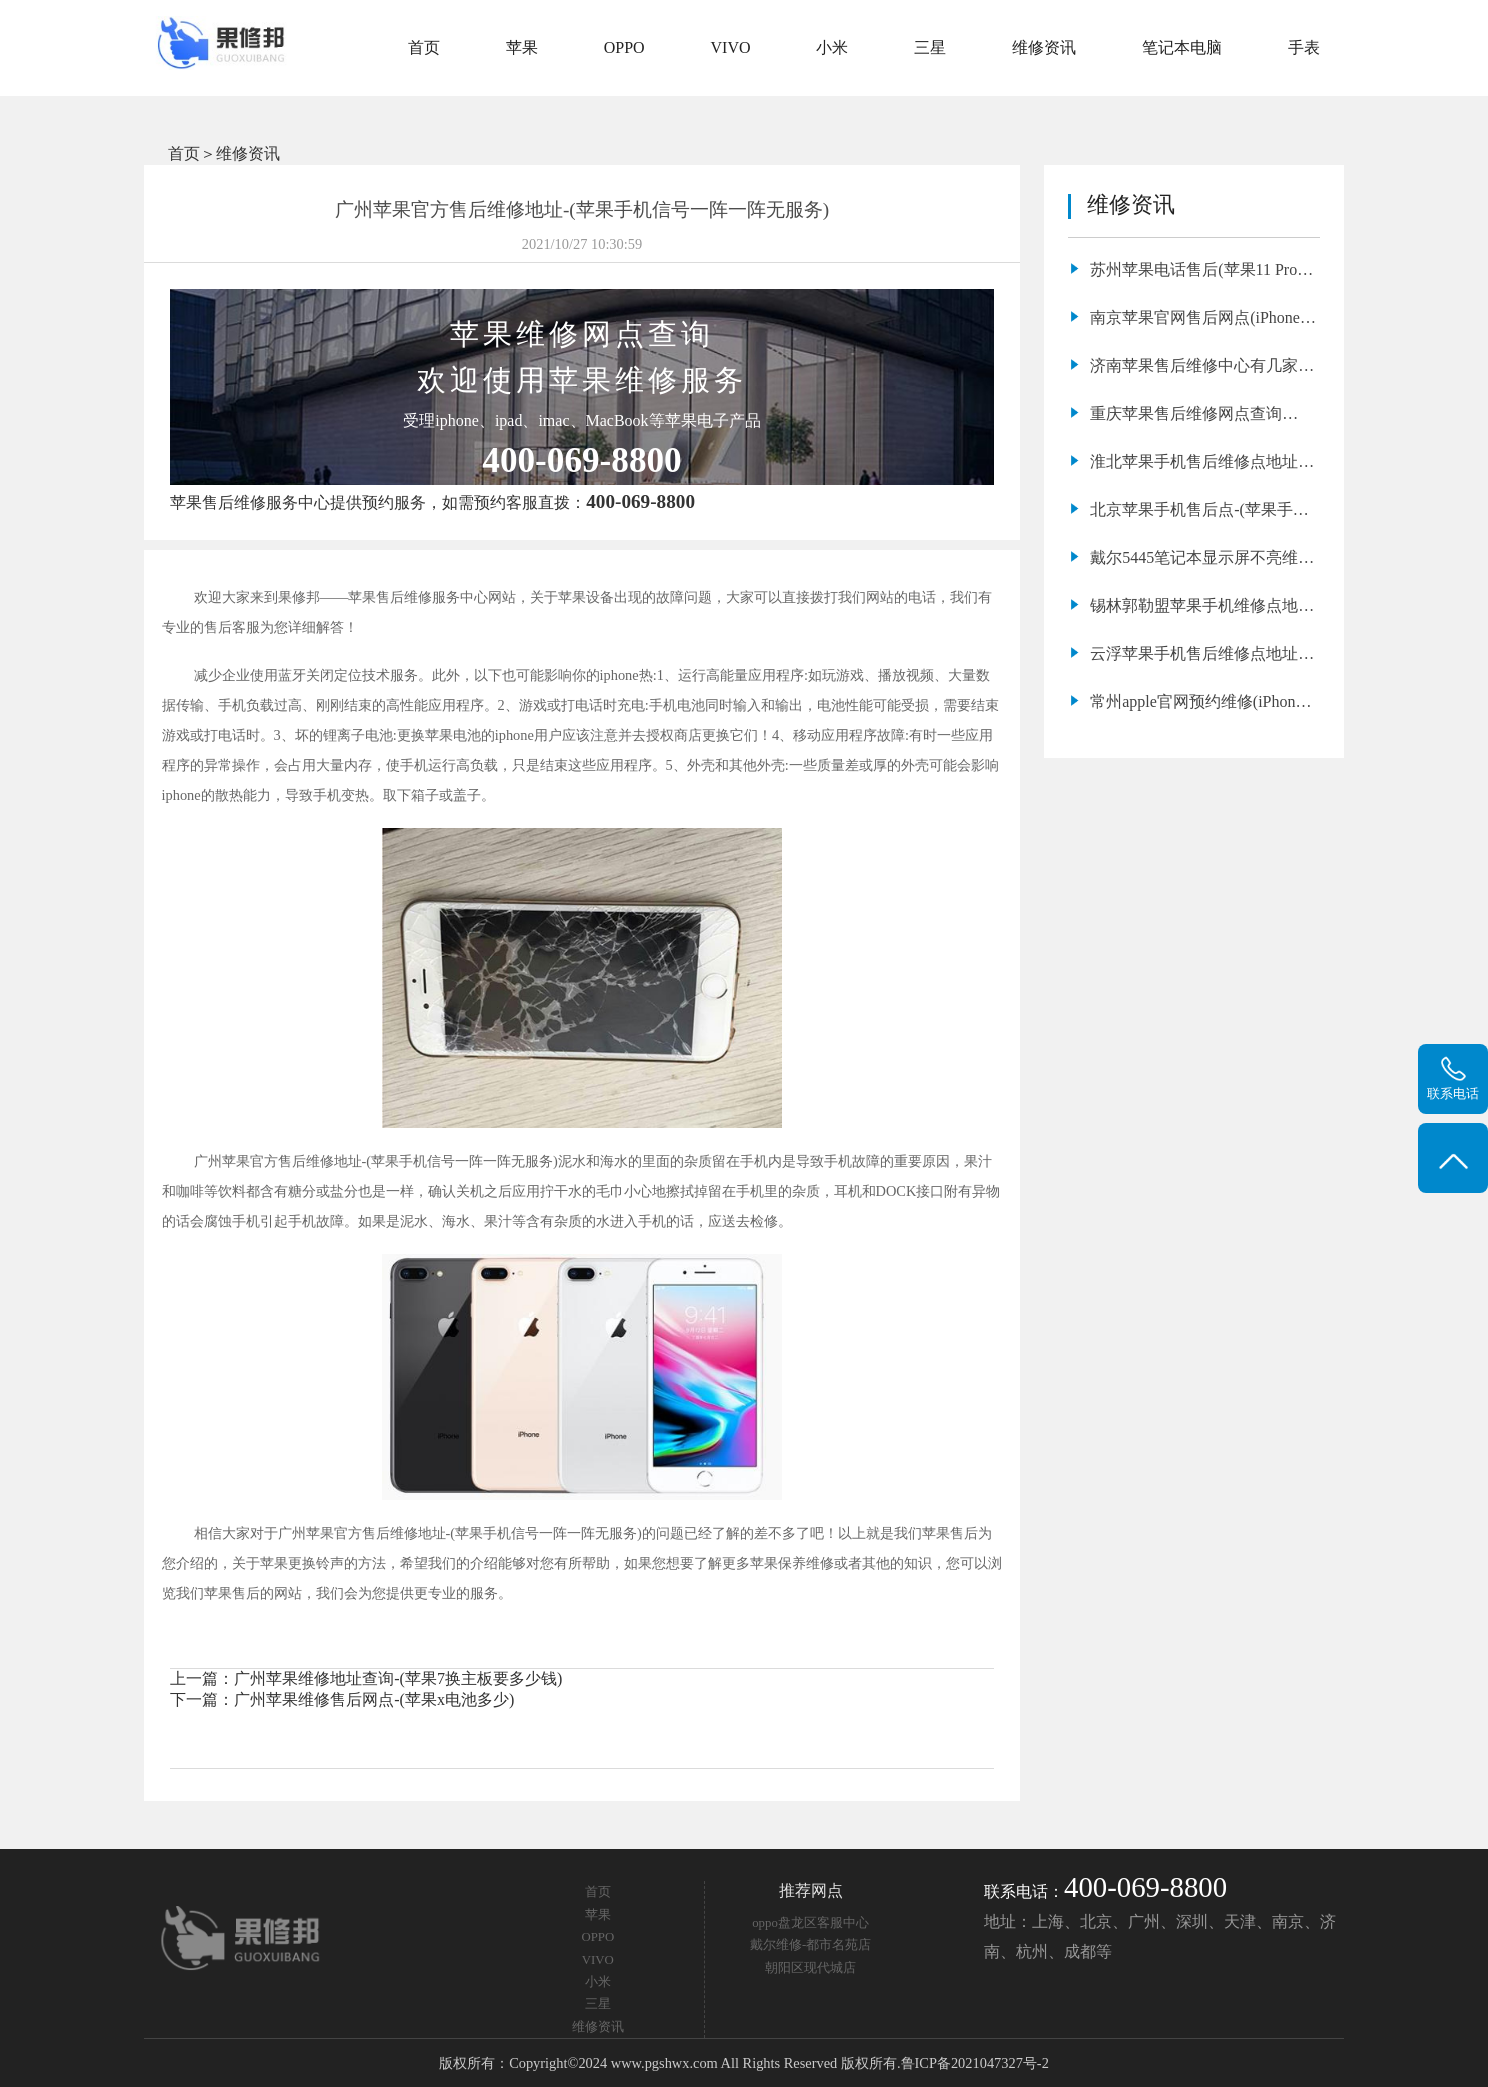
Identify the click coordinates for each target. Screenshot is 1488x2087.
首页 (424, 47)
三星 (930, 47)
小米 (832, 47)
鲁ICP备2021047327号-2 (975, 2063)
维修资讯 (1044, 47)
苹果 (522, 47)
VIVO (731, 47)
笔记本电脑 (1182, 47)
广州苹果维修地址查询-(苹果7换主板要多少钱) (398, 1678)
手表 (1304, 47)
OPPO (624, 47)
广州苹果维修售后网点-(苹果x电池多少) (374, 1699)
